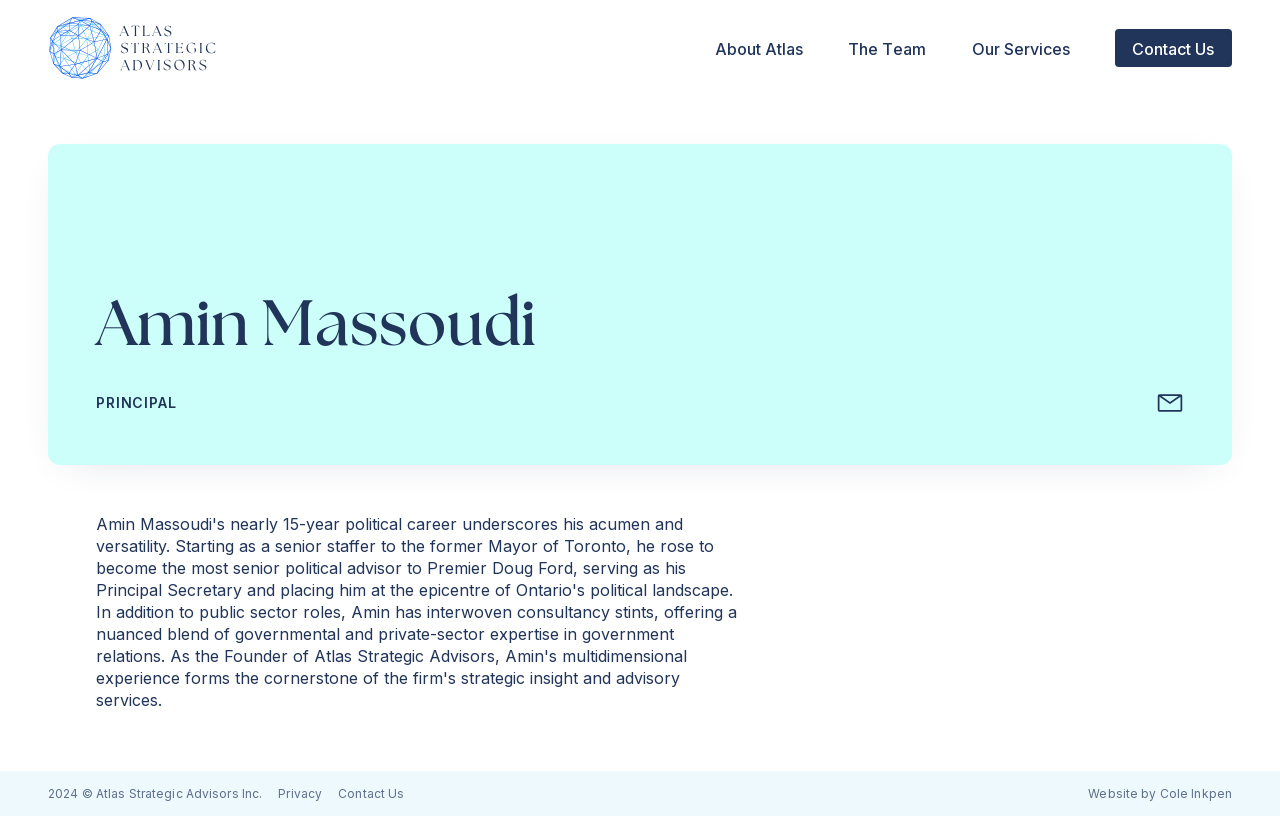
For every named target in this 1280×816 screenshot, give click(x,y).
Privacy (300, 793)
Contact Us (371, 793)
